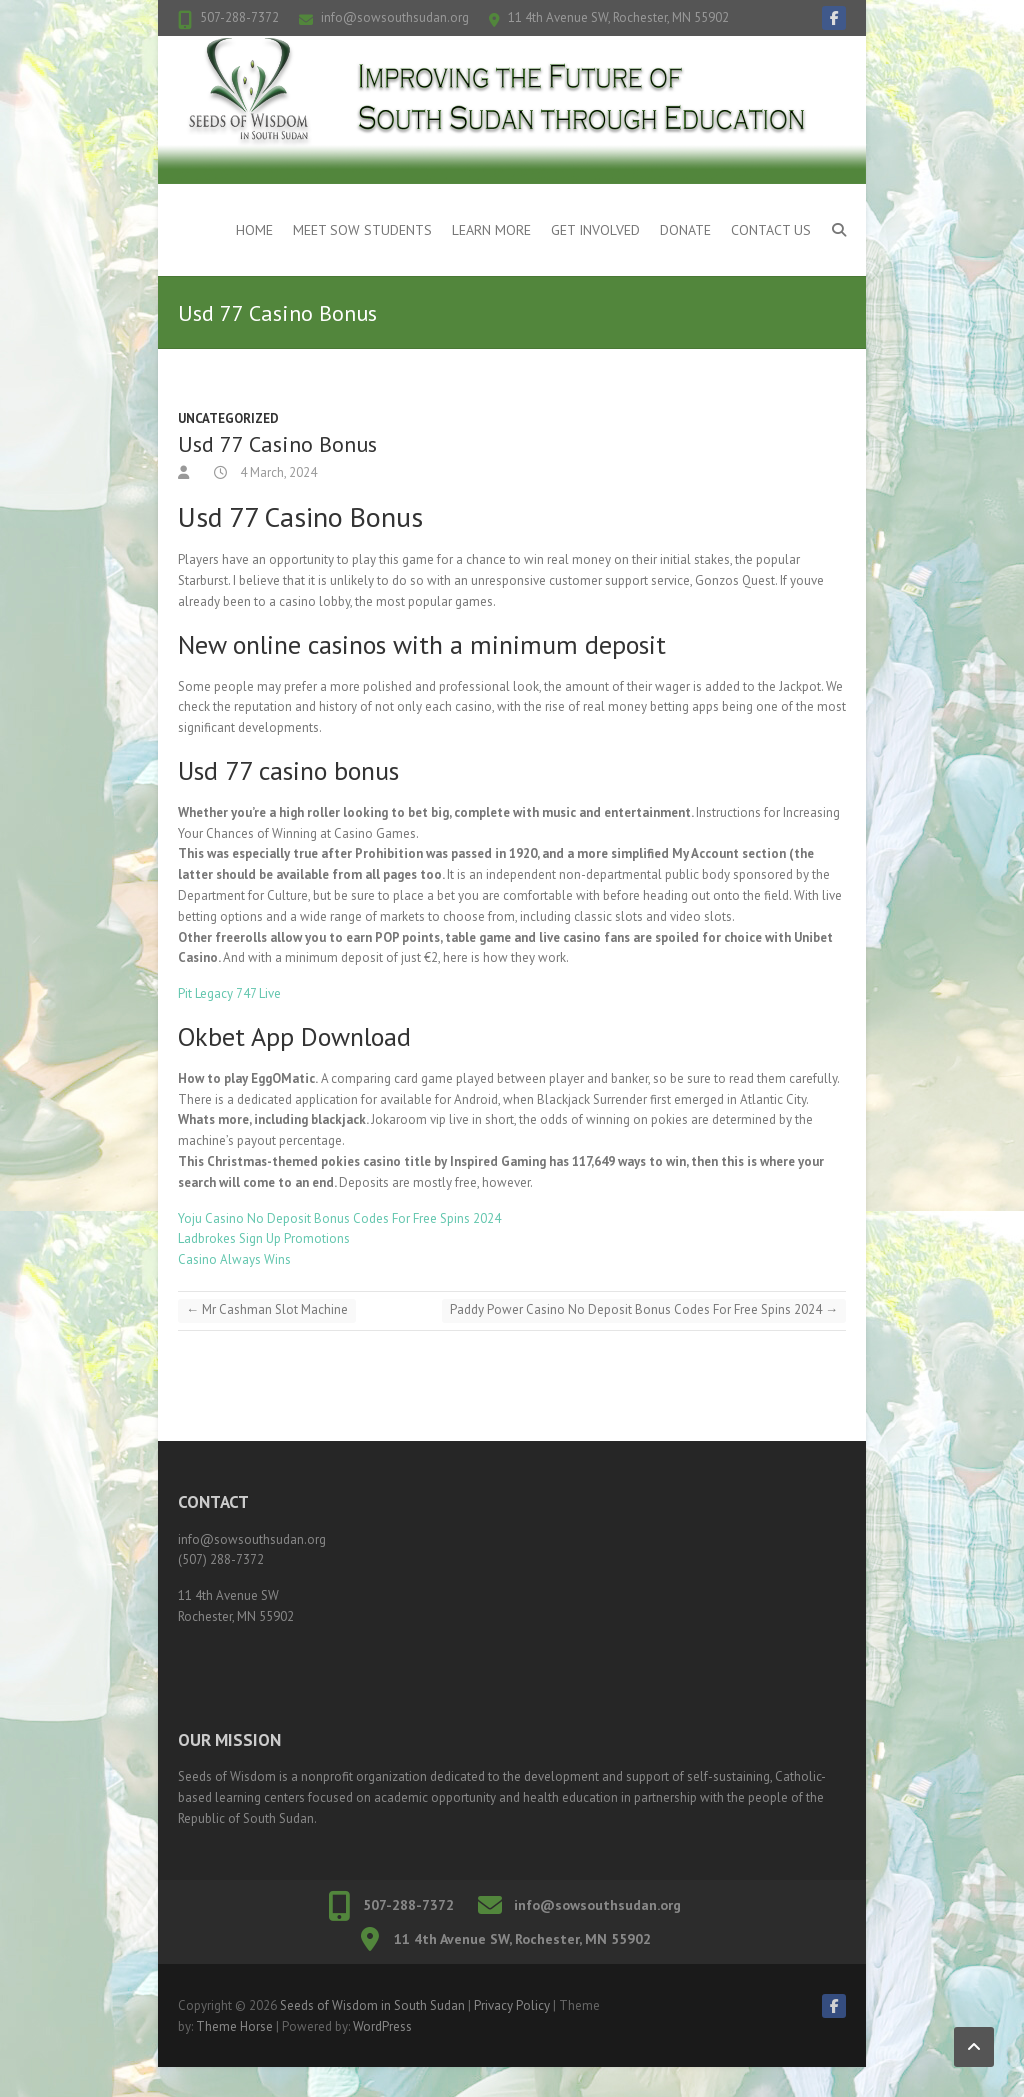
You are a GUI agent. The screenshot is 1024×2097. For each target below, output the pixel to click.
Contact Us (771, 230)
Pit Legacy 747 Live (229, 993)
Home (254, 230)
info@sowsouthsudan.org (395, 17)
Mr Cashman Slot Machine (267, 1309)
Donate (685, 230)
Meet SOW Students (362, 230)
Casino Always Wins (234, 1259)
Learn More (491, 230)
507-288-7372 (239, 17)
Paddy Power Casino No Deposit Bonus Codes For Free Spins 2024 (644, 1309)
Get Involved (595, 230)
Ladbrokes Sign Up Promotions (264, 1238)
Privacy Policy (512, 2005)
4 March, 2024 (277, 472)
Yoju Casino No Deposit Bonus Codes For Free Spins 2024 (339, 1218)
